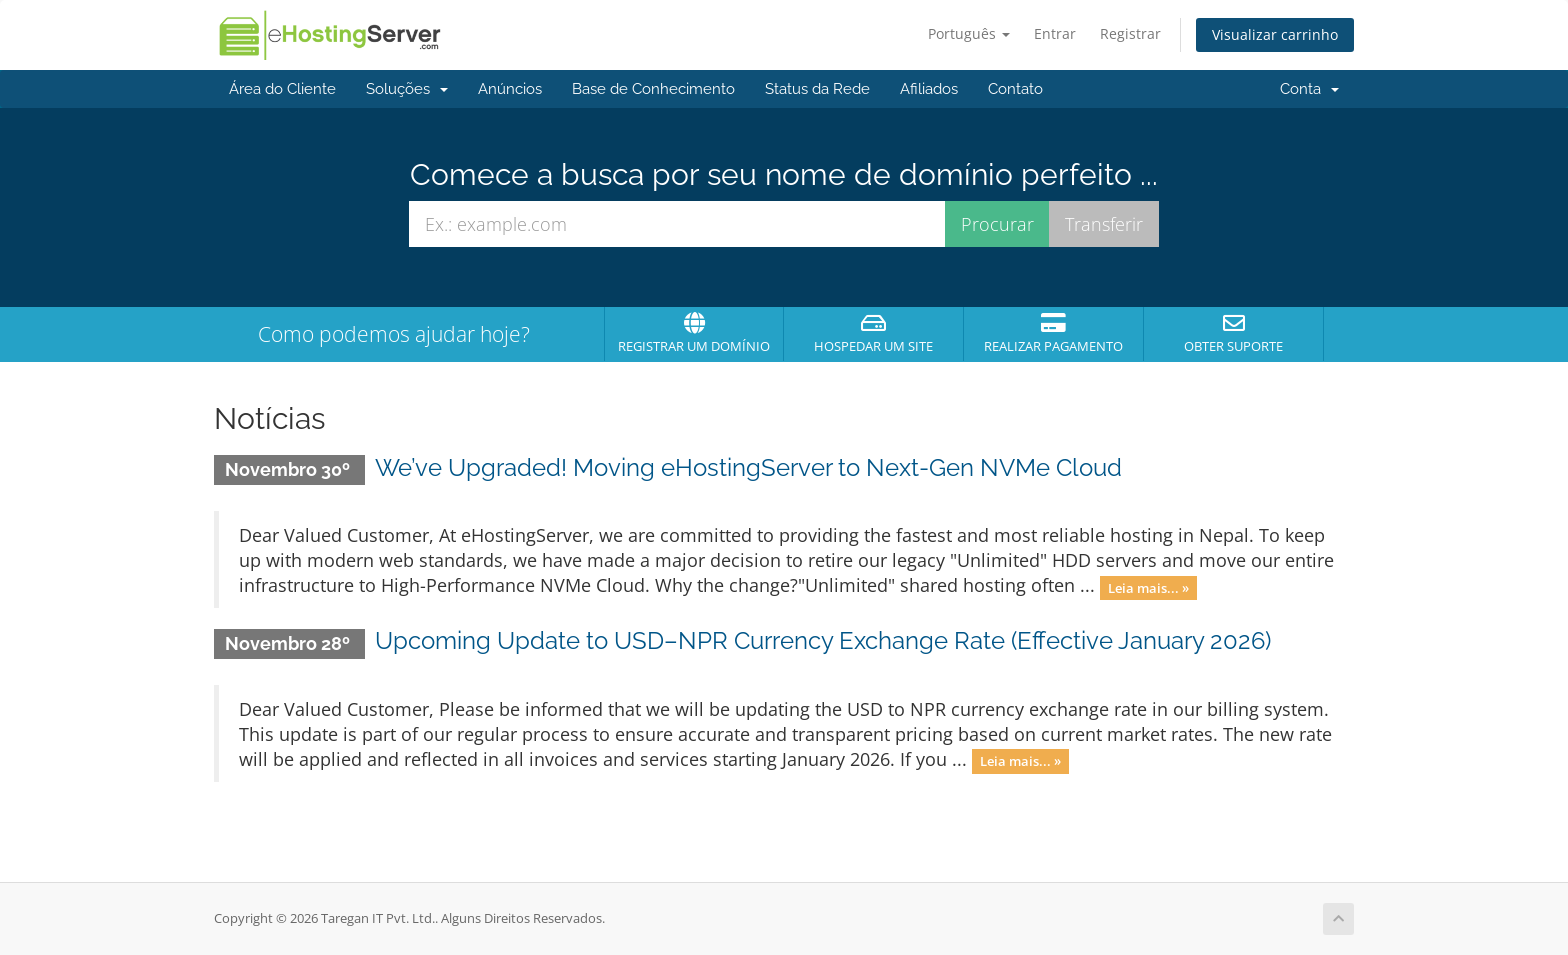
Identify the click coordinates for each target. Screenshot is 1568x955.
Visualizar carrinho (1275, 34)
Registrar (1130, 33)
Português (969, 33)
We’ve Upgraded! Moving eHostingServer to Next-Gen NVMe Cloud (748, 467)
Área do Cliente (282, 89)
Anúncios (510, 89)
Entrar (1055, 33)
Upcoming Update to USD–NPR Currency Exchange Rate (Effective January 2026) (823, 640)
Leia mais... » (1148, 587)
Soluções (407, 89)
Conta (1309, 89)
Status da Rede (817, 89)
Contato (1015, 89)
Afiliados (929, 89)
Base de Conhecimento (653, 89)
